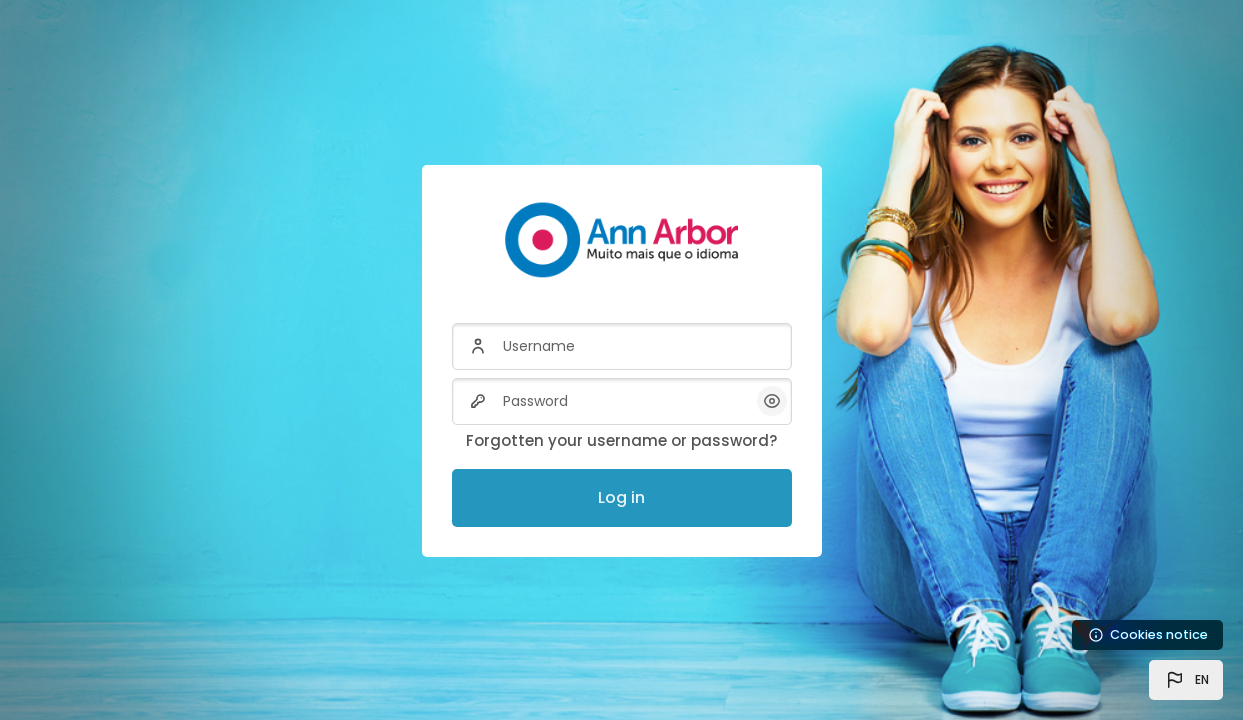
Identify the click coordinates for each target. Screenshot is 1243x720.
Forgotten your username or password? (621, 440)
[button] (1186, 680)
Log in (621, 497)
